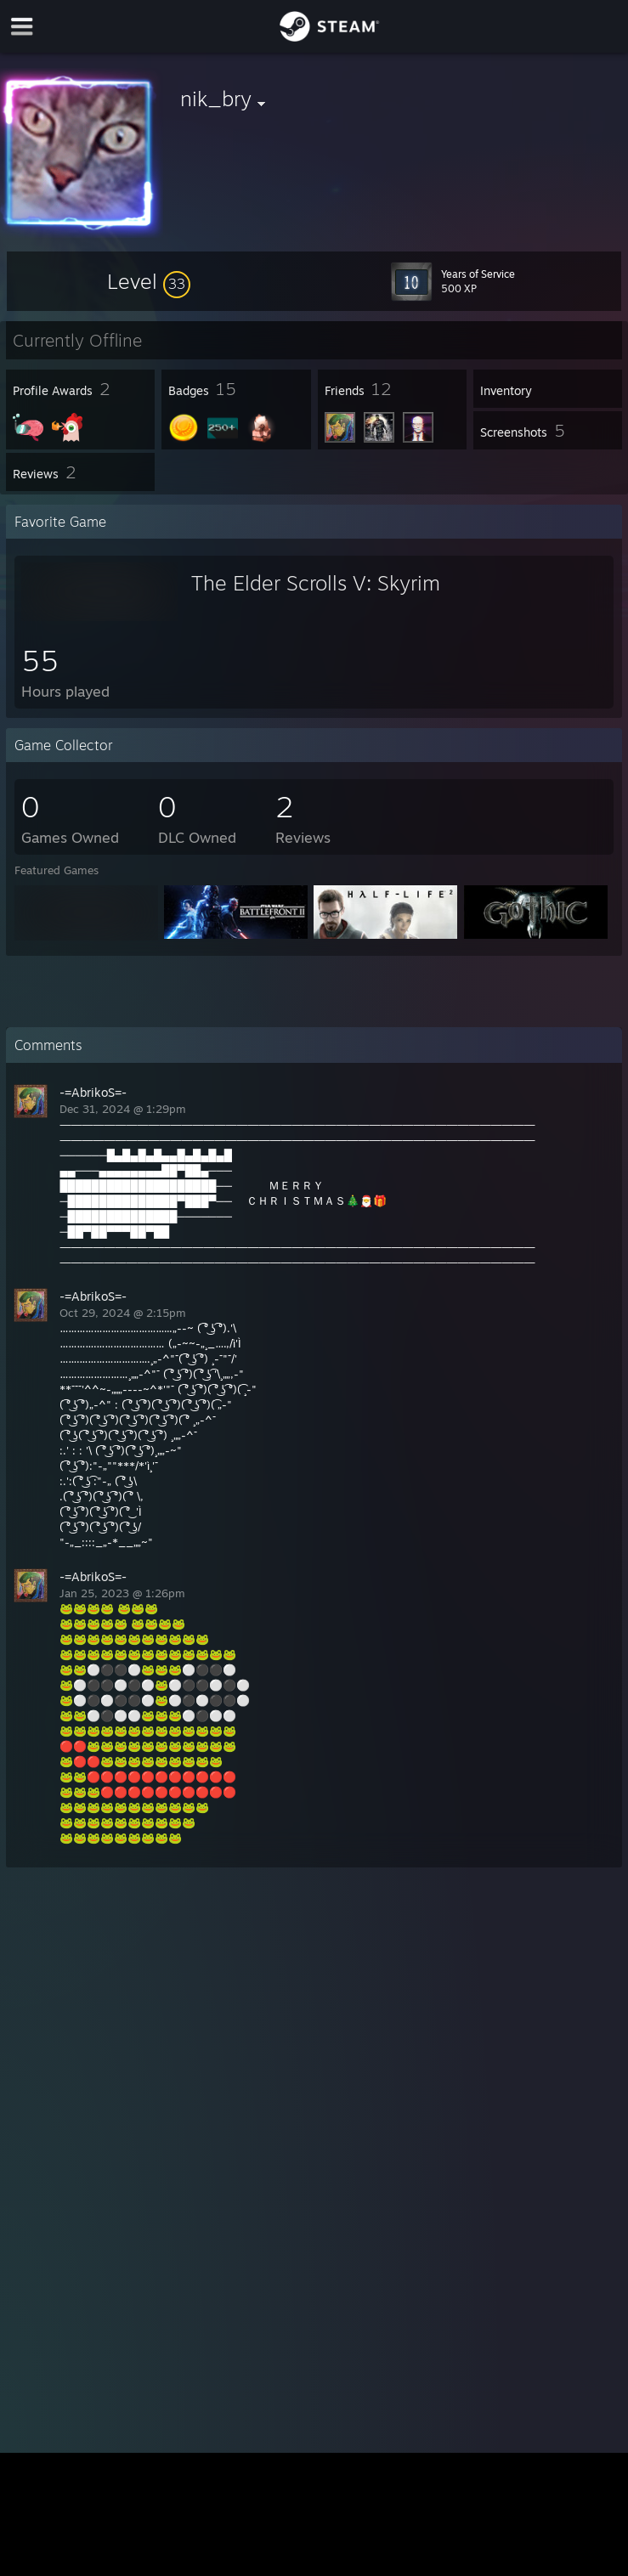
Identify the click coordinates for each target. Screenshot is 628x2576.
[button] (148, 281)
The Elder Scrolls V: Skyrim (315, 583)
